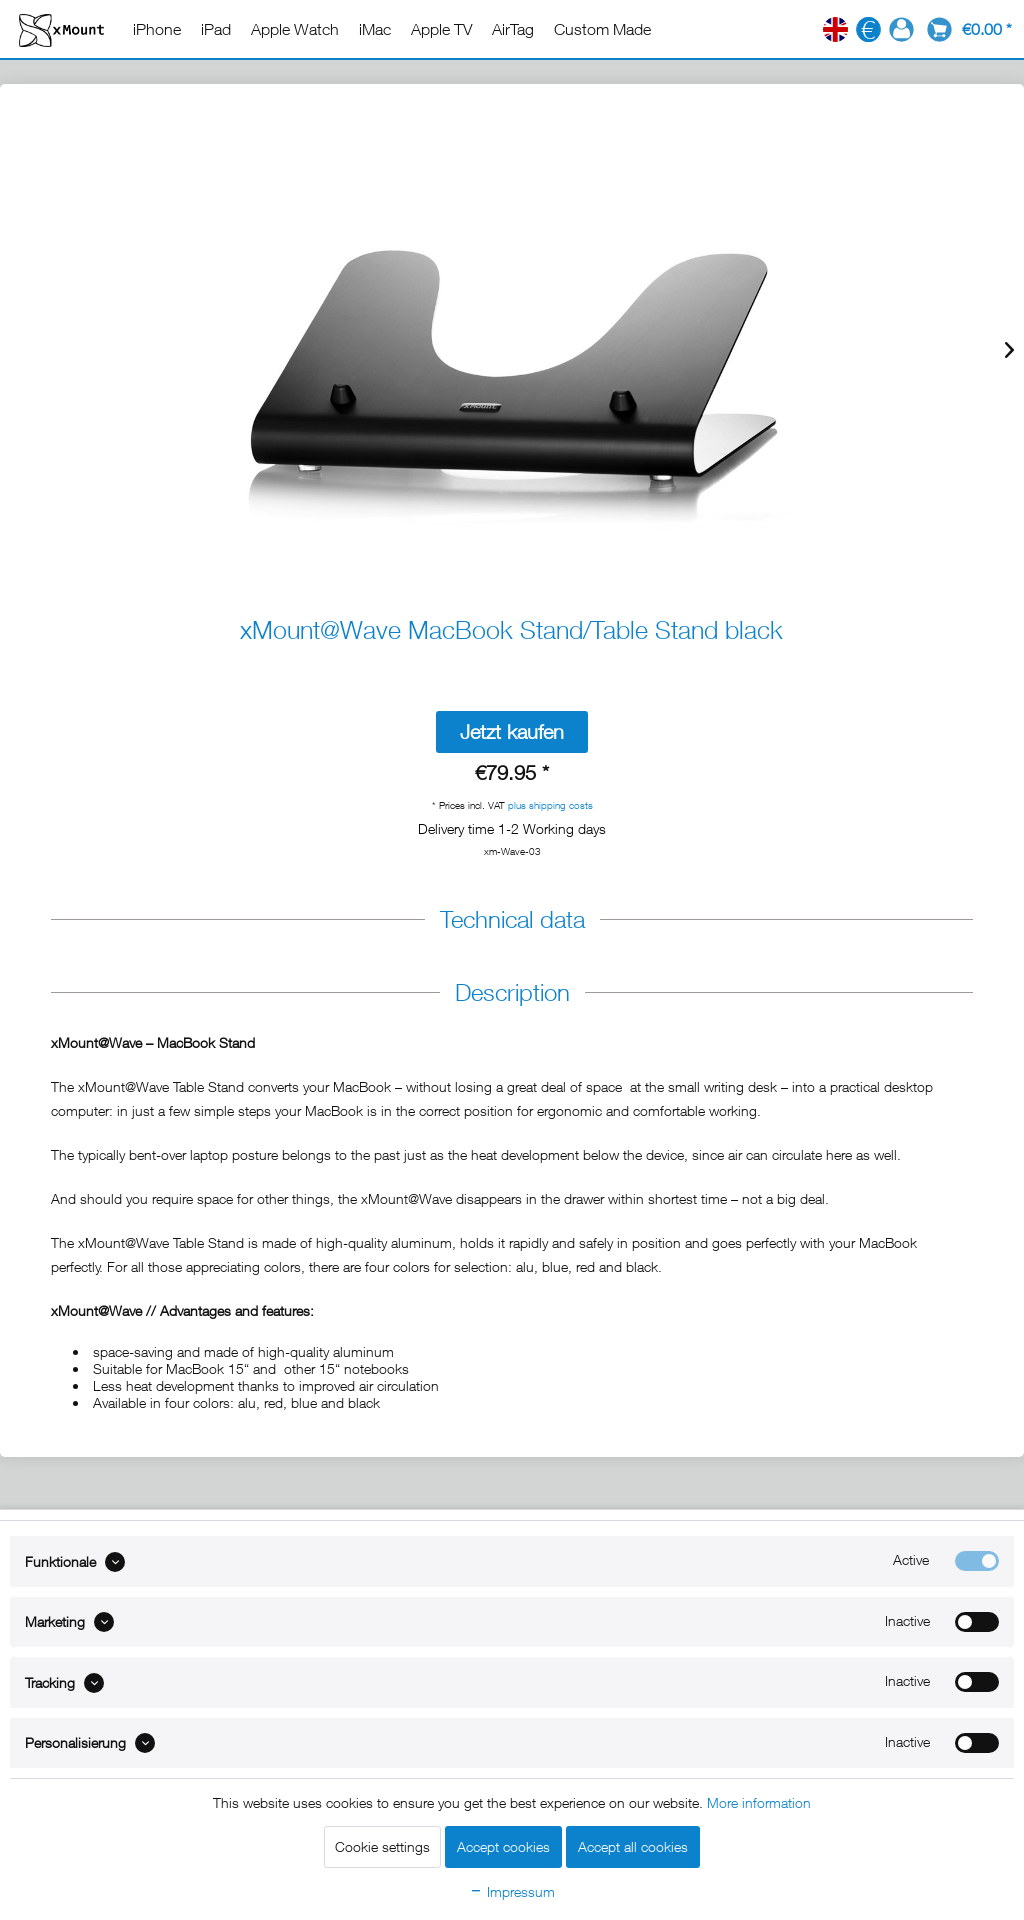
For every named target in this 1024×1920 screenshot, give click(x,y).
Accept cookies (503, 1846)
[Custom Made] (602, 29)
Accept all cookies (633, 1846)
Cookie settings (382, 1846)
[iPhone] (157, 29)
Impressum (512, 1891)
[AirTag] (513, 29)
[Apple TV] (441, 29)
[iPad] (216, 29)
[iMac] (375, 29)
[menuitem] (157, 29)
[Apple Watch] (295, 29)
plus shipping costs (550, 805)
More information (759, 1802)
